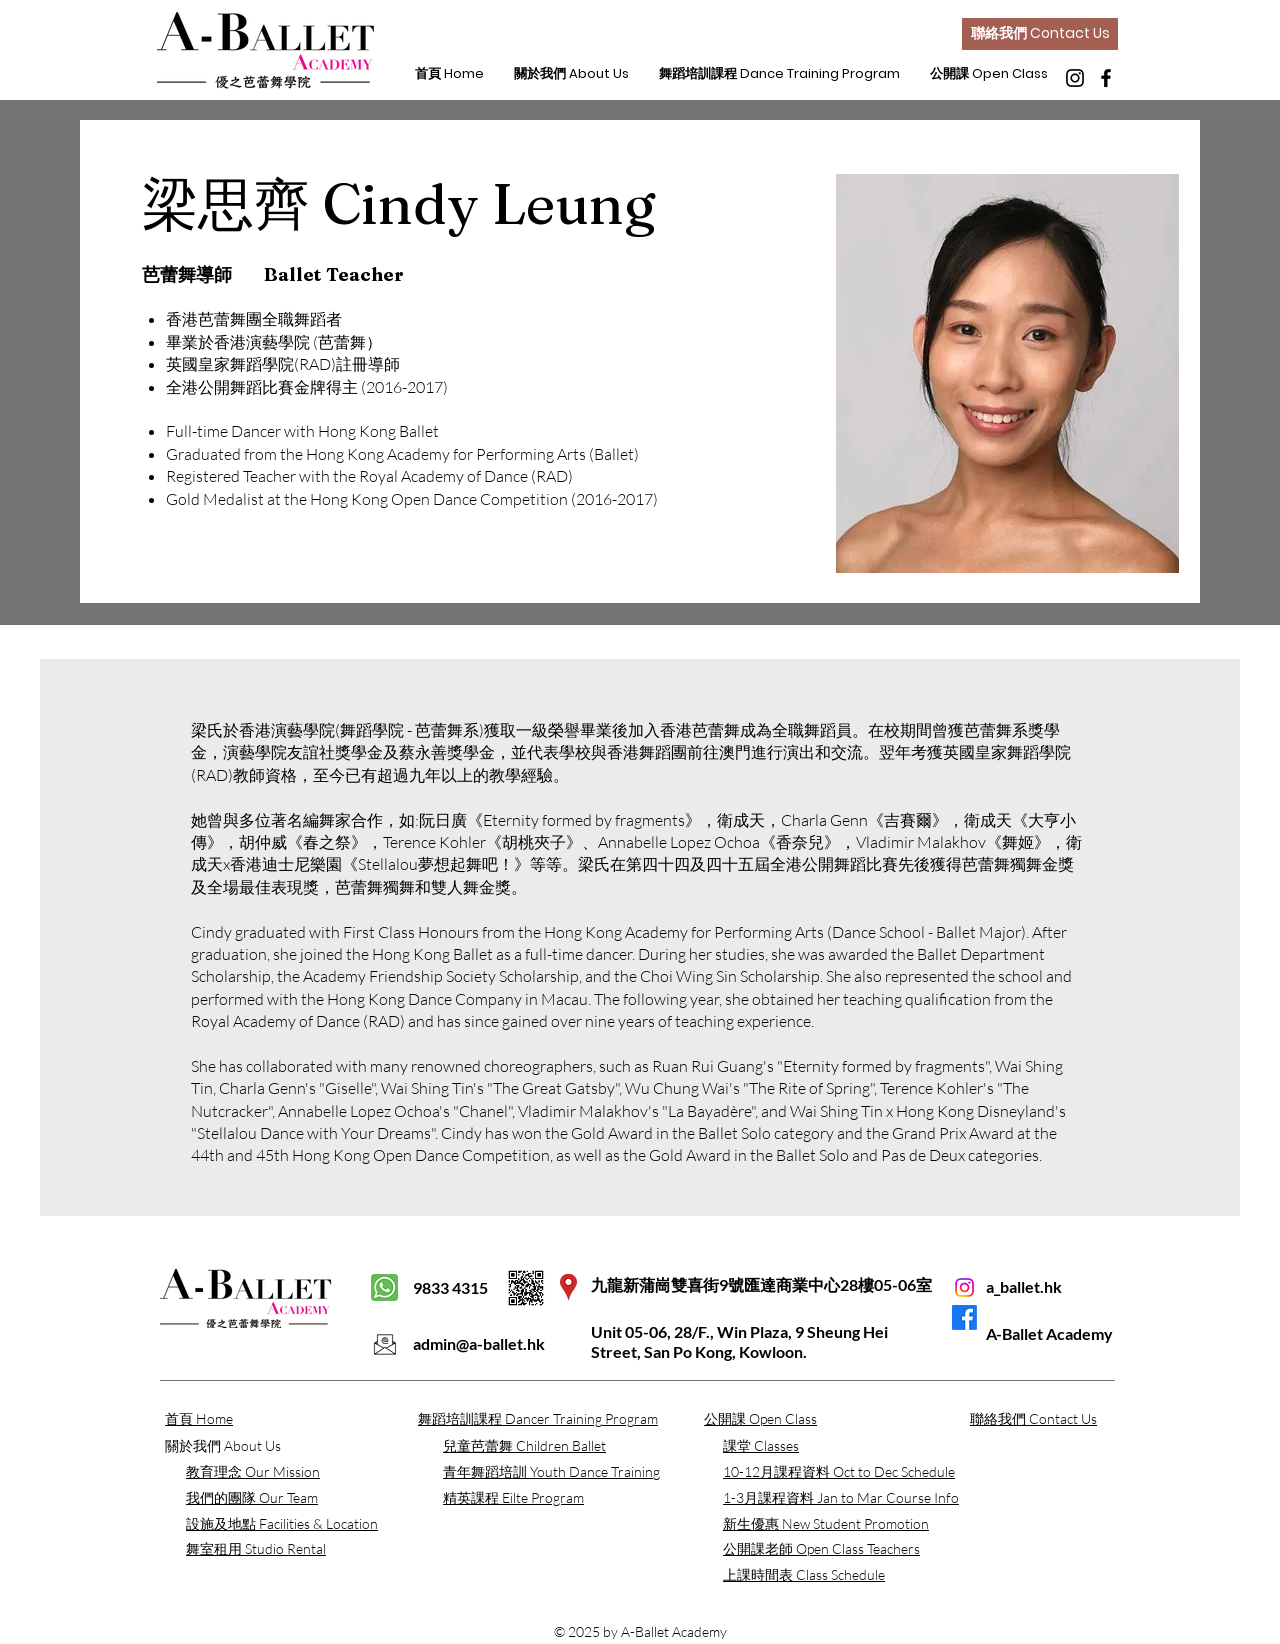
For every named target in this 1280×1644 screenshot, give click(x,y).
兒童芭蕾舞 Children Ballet (524, 1445)
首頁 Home (199, 1418)
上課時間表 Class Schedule (804, 1574)
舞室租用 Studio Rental (256, 1548)
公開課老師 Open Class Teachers (821, 1548)
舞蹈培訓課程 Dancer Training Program (538, 1418)
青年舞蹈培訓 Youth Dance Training (551, 1471)
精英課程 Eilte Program (513, 1497)
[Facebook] (1106, 78)
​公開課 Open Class (760, 1418)
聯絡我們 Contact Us (1033, 1418)
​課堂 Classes (761, 1445)
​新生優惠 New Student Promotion (826, 1523)
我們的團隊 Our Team (252, 1497)
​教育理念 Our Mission (253, 1471)
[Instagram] (1075, 78)
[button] (571, 74)
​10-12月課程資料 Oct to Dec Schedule (839, 1471)
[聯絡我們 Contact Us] (1040, 34)
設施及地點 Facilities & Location (282, 1523)
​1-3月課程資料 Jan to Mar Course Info (841, 1497)
